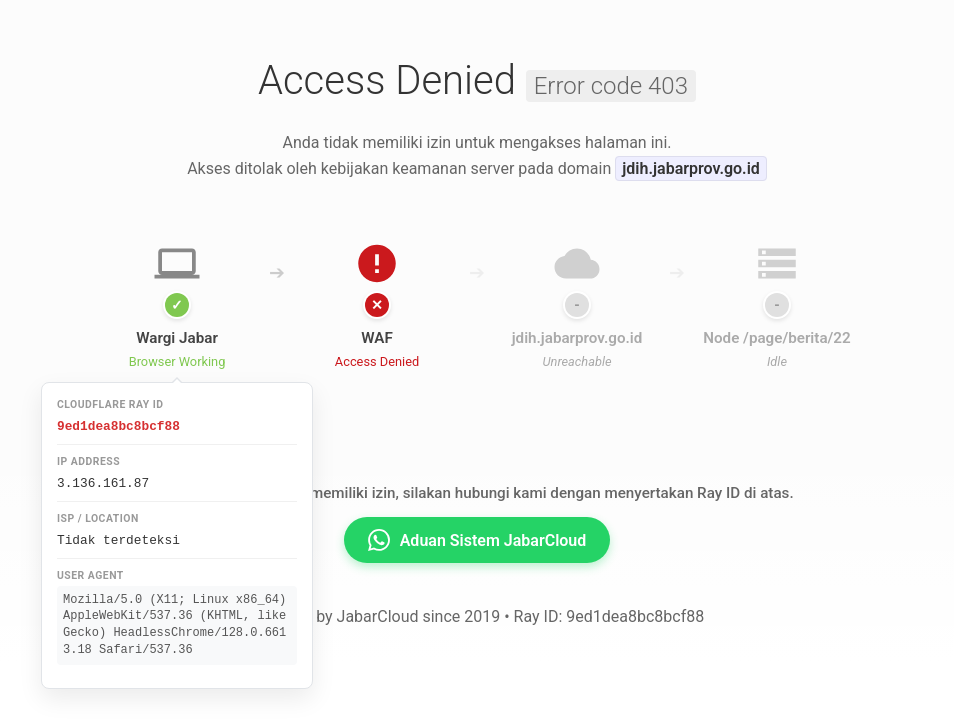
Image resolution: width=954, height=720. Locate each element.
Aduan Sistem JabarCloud (477, 540)
